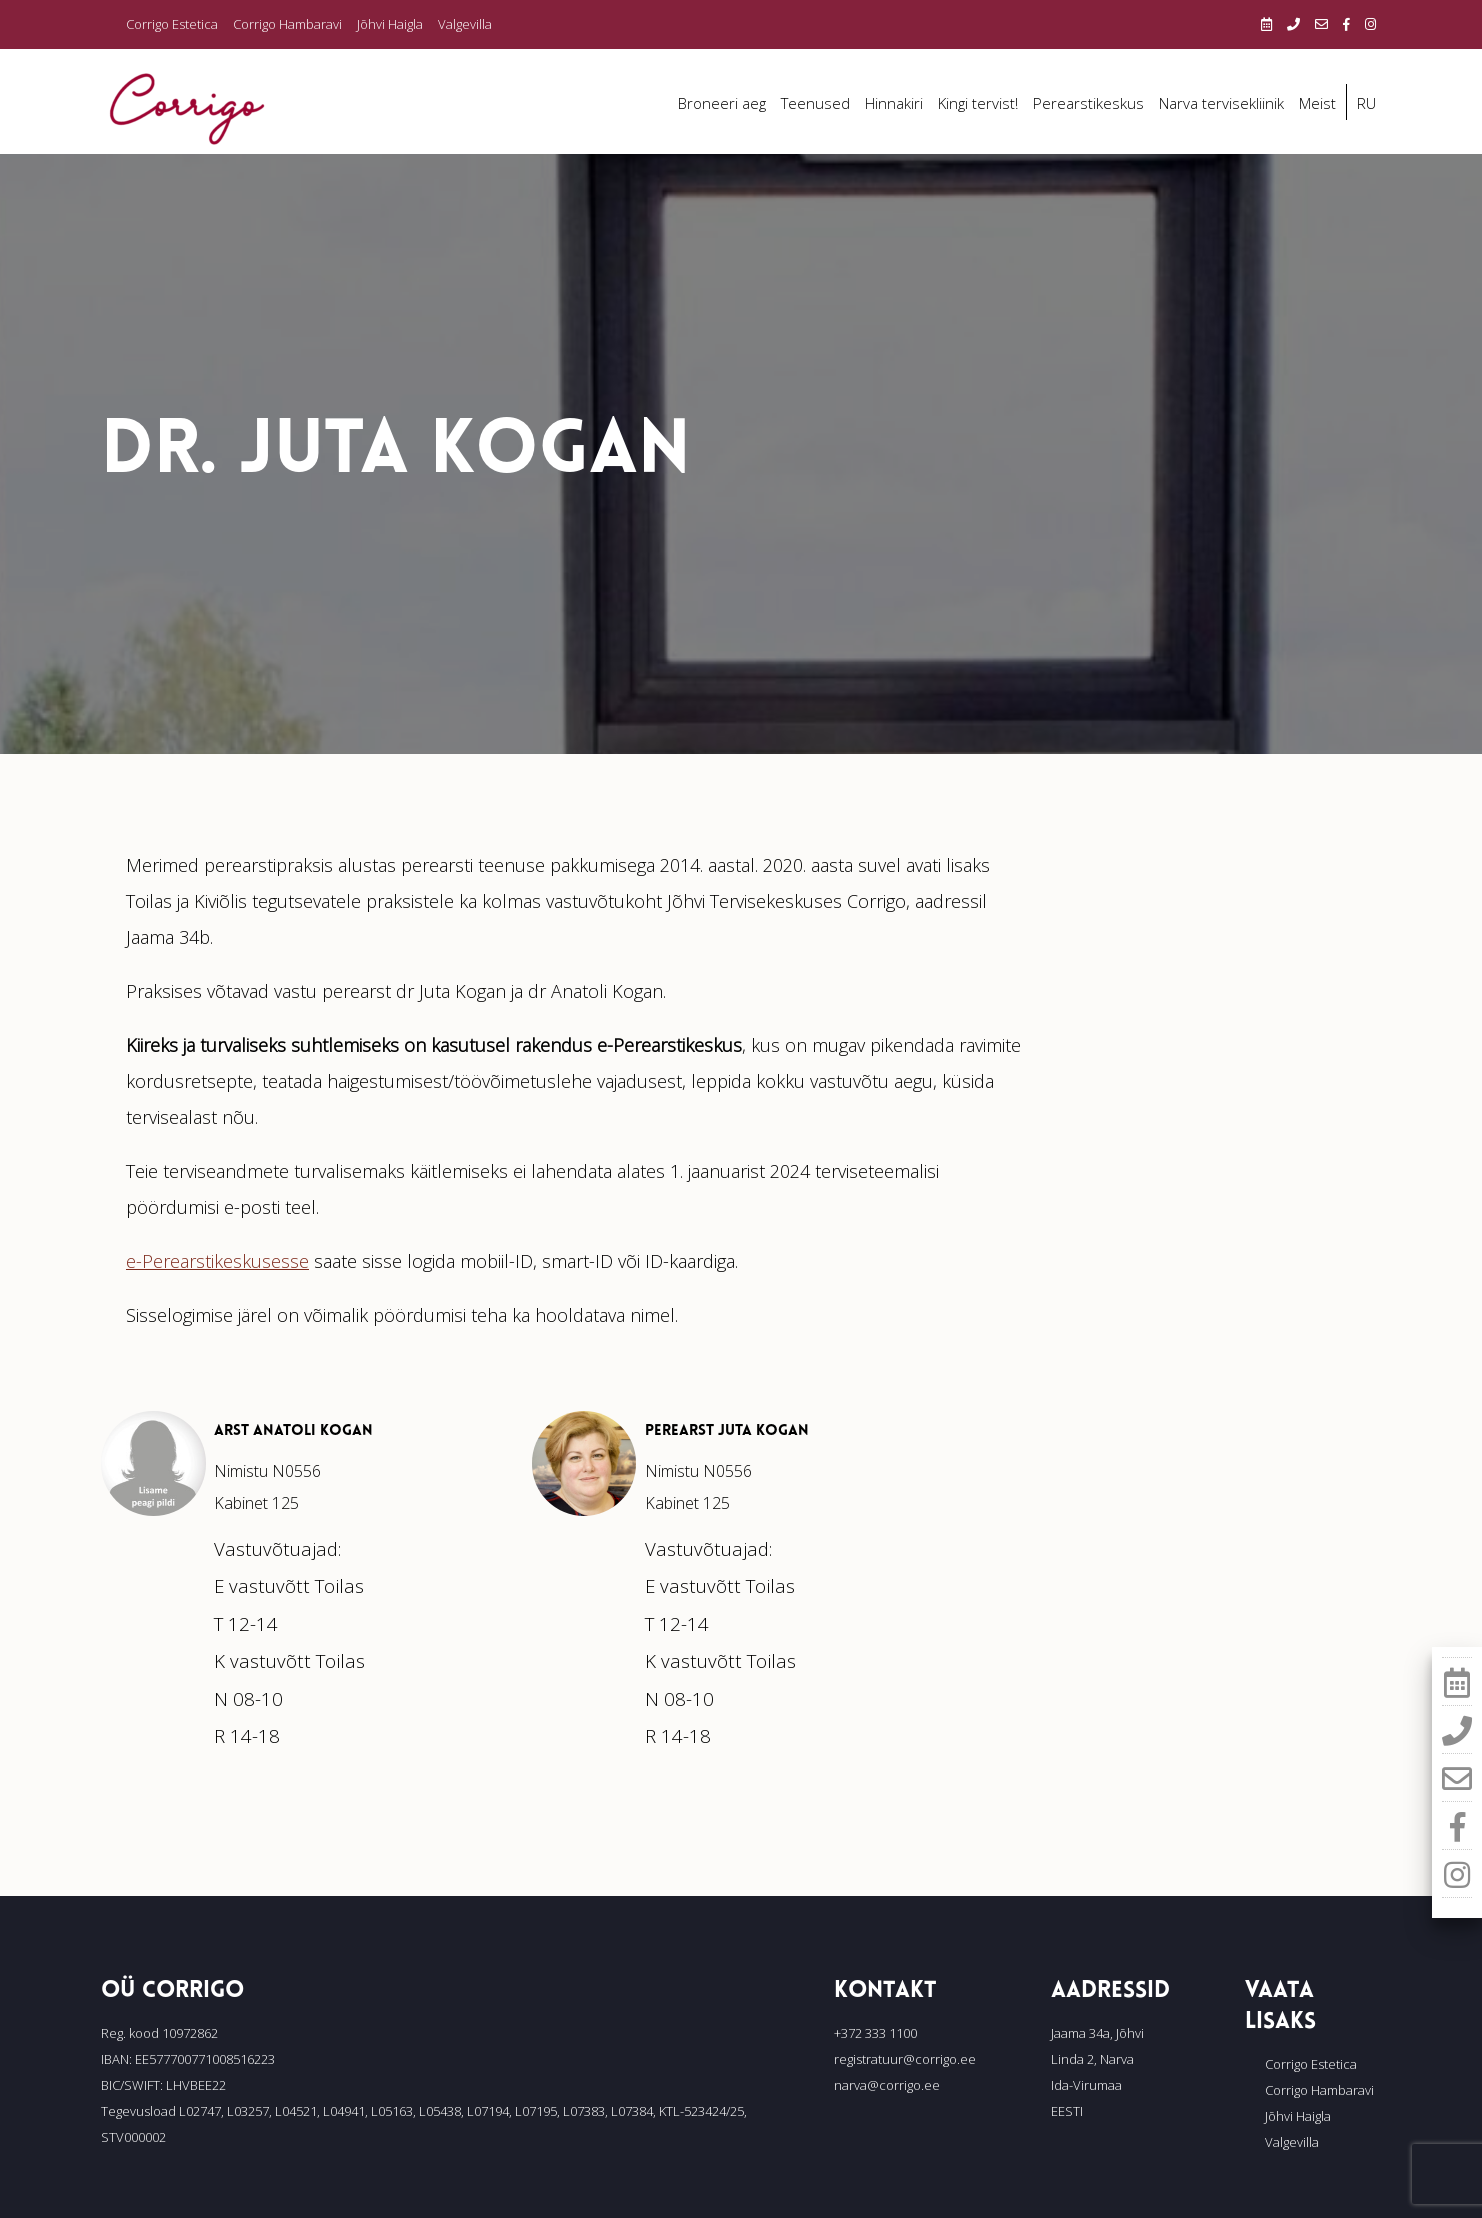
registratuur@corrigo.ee (905, 2059)
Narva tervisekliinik (1221, 103)
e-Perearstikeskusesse (217, 1261)
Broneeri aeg (722, 103)
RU (1366, 103)
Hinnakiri (894, 103)
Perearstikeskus (1088, 103)
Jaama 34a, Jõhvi (1097, 2033)
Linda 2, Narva (1092, 2059)
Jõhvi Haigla (390, 24)
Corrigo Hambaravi (287, 24)
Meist (1317, 103)
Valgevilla (465, 24)
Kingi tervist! (978, 103)
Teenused (815, 103)
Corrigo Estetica (172, 24)
